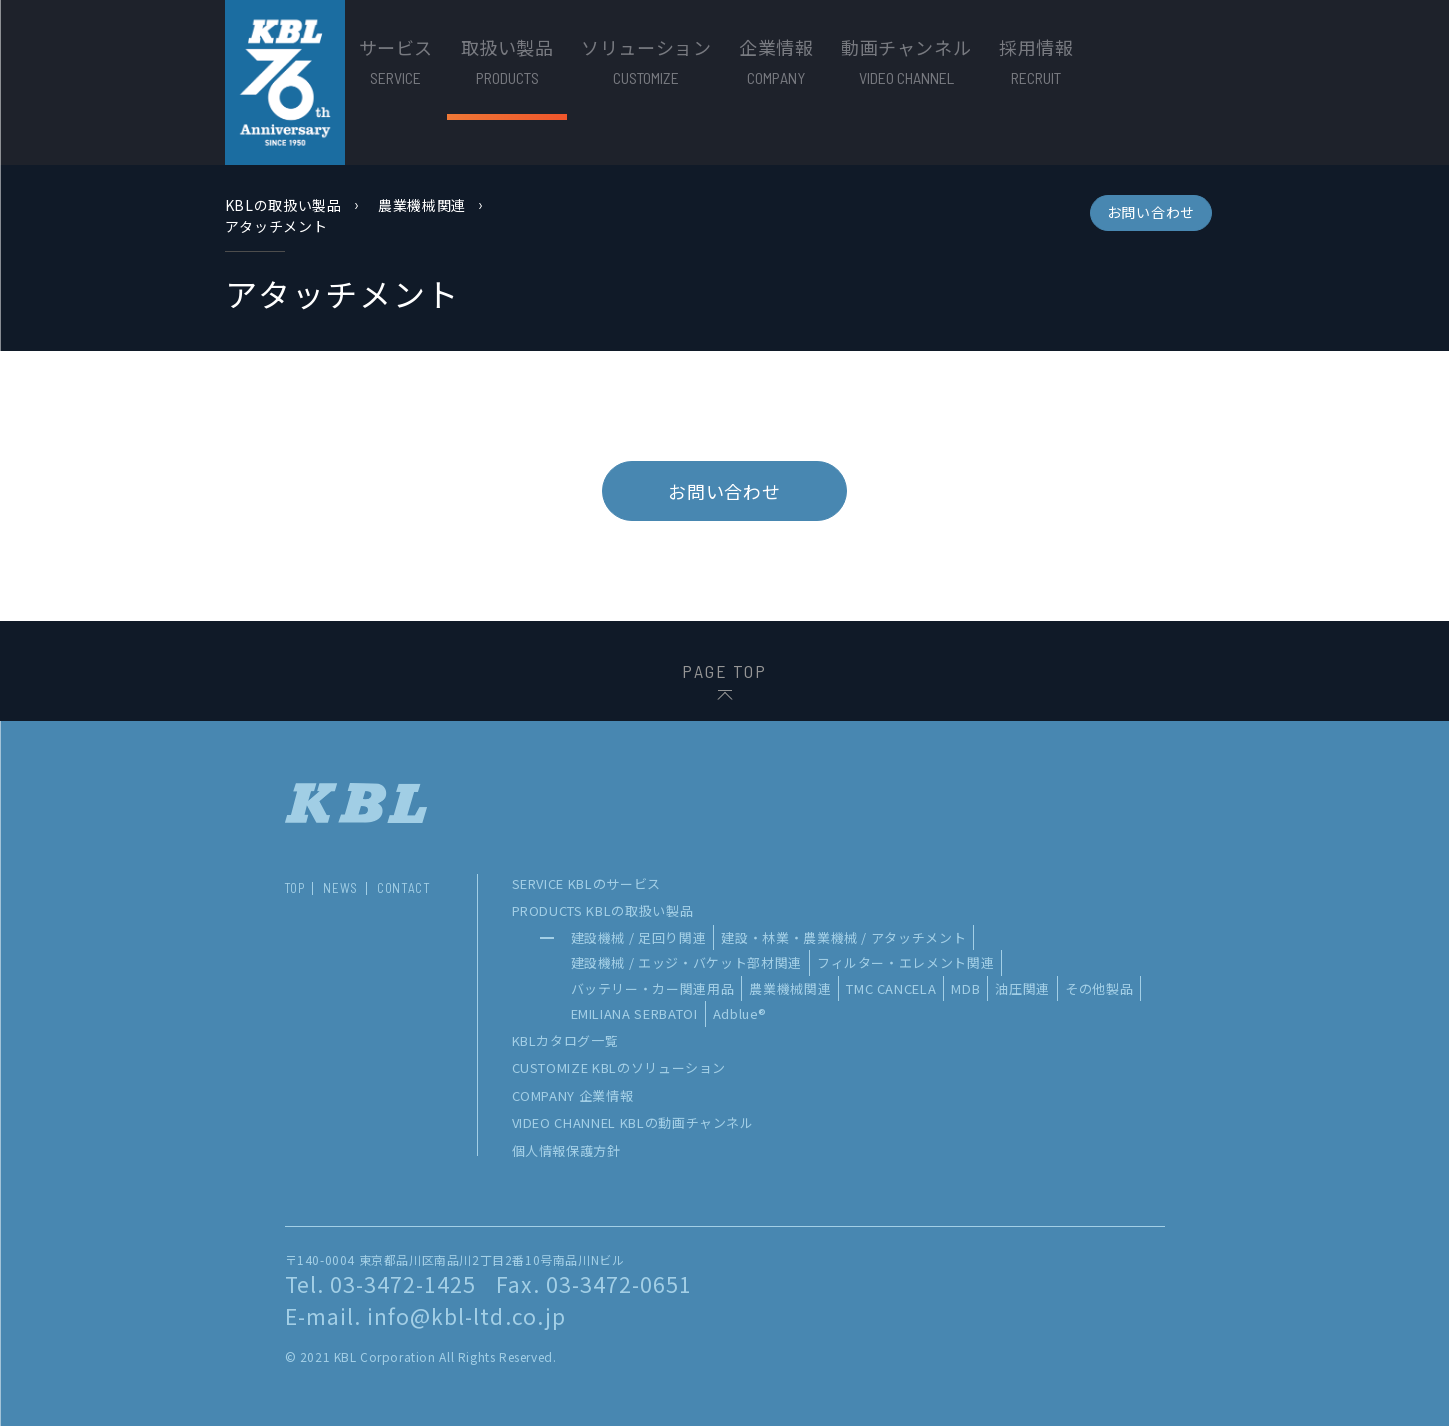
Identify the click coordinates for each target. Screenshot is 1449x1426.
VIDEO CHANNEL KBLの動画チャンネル (633, 1122)
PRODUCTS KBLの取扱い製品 (603, 910)
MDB (965, 988)
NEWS (340, 888)
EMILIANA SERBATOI (634, 1013)
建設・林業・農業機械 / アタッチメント (843, 937)
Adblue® (740, 1013)
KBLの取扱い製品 (283, 205)
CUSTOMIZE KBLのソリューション (619, 1067)
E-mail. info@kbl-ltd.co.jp (425, 1316)
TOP (294, 888)
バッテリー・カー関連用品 (653, 988)
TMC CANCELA (891, 988)
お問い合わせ (1151, 212)
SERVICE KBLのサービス (586, 883)
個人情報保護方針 (566, 1150)
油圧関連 (1022, 988)
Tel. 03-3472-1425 (381, 1284)
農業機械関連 (422, 205)
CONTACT (404, 888)
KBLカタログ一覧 (565, 1040)
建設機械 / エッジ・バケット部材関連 (686, 962)
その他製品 (1099, 988)
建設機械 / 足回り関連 (639, 937)
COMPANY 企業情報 (573, 1095)
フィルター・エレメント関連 (905, 962)
